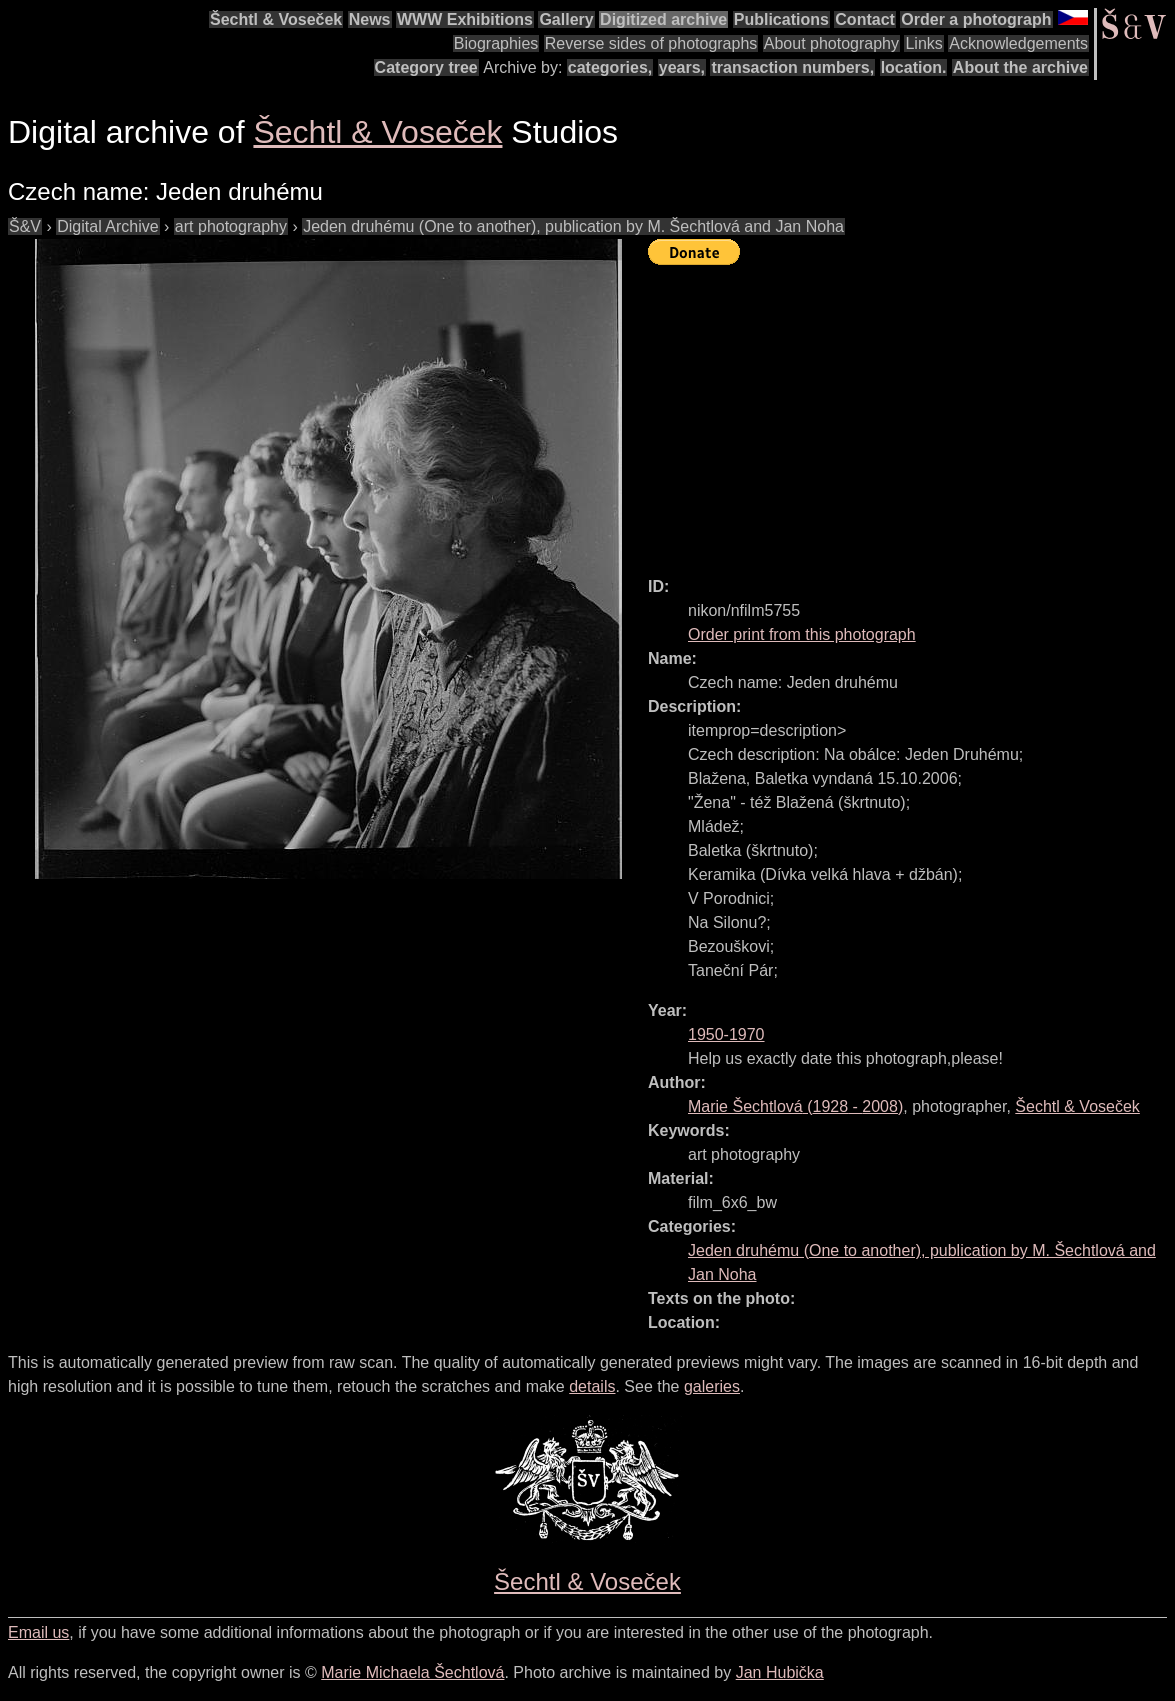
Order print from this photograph (802, 634)
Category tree (426, 67)
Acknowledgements (1018, 43)
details (592, 1386)
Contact (865, 19)
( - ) (795, 1106)
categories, (610, 67)
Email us (38, 1632)
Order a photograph (976, 19)
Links (923, 43)
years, (682, 67)
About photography (831, 43)
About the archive (1020, 67)
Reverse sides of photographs (651, 43)
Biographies (496, 43)
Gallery (566, 19)
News (370, 19)
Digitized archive (663, 19)
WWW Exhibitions (465, 19)
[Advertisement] (911, 412)
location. (914, 67)
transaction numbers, (792, 67)
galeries (712, 1386)
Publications (781, 19)
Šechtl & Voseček (276, 19)
